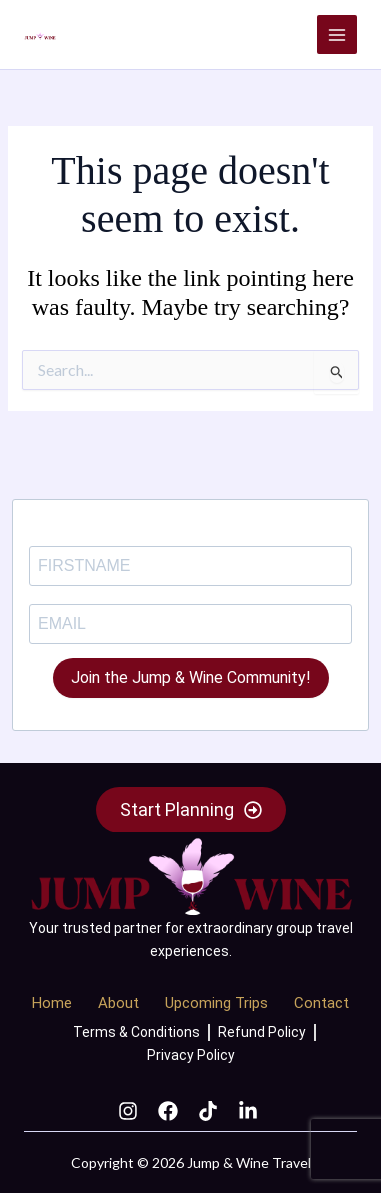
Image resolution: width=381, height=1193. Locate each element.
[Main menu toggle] (337, 35)
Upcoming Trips (216, 1003)
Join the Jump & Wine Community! (191, 677)
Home (52, 1003)
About (118, 1003)
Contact (321, 1003)
